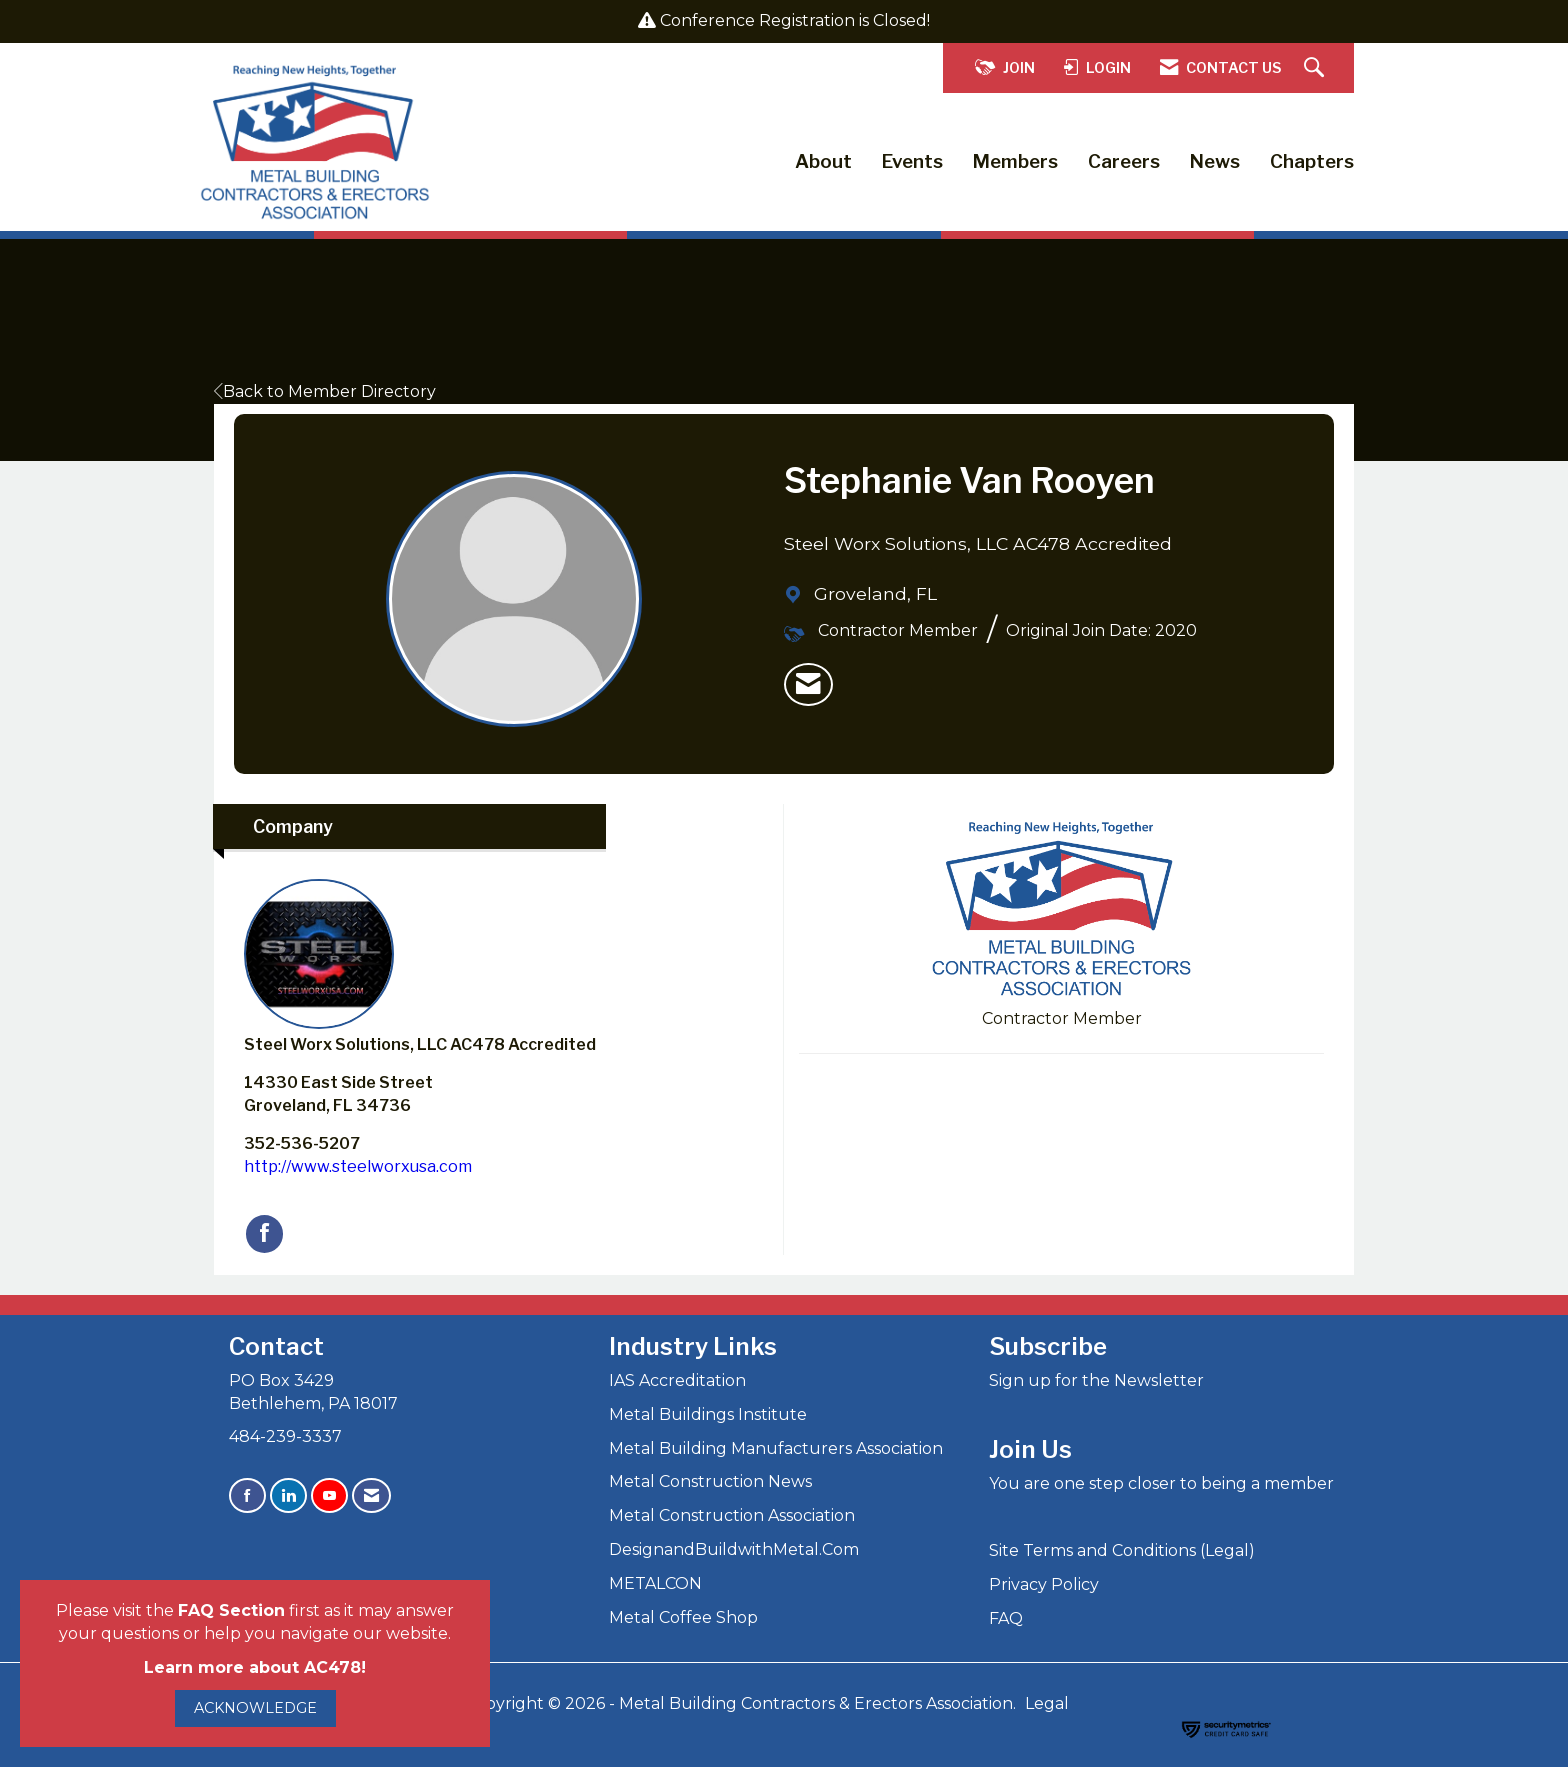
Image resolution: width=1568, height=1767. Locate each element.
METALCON (655, 1583)
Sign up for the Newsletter (1096, 1380)
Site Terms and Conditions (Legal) (1122, 1550)
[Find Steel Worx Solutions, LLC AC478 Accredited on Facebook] (264, 1233)
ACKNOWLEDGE (255, 1708)
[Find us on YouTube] (329, 1495)
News (1215, 161)
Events (912, 161)
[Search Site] (1316, 68)
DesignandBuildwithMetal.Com (734, 1549)
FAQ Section (231, 1610)
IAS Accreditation (677, 1380)
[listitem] (808, 685)
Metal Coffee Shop (683, 1617)
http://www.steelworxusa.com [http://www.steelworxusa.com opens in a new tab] (358, 1166)
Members (1015, 161)
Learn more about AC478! (255, 1667)
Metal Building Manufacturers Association (776, 1448)
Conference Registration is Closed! (795, 20)
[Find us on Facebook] (247, 1495)
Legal (1047, 1703)
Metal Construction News (710, 1481)
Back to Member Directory (325, 391)
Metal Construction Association (732, 1515)
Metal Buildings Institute (708, 1414)
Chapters (1312, 161)
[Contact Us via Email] (371, 1495)
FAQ (1006, 1618)
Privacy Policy (1044, 1584)
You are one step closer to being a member (1161, 1483)
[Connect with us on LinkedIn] (288, 1495)
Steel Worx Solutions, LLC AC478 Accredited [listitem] (420, 966)
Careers (1124, 161)
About (823, 161)
